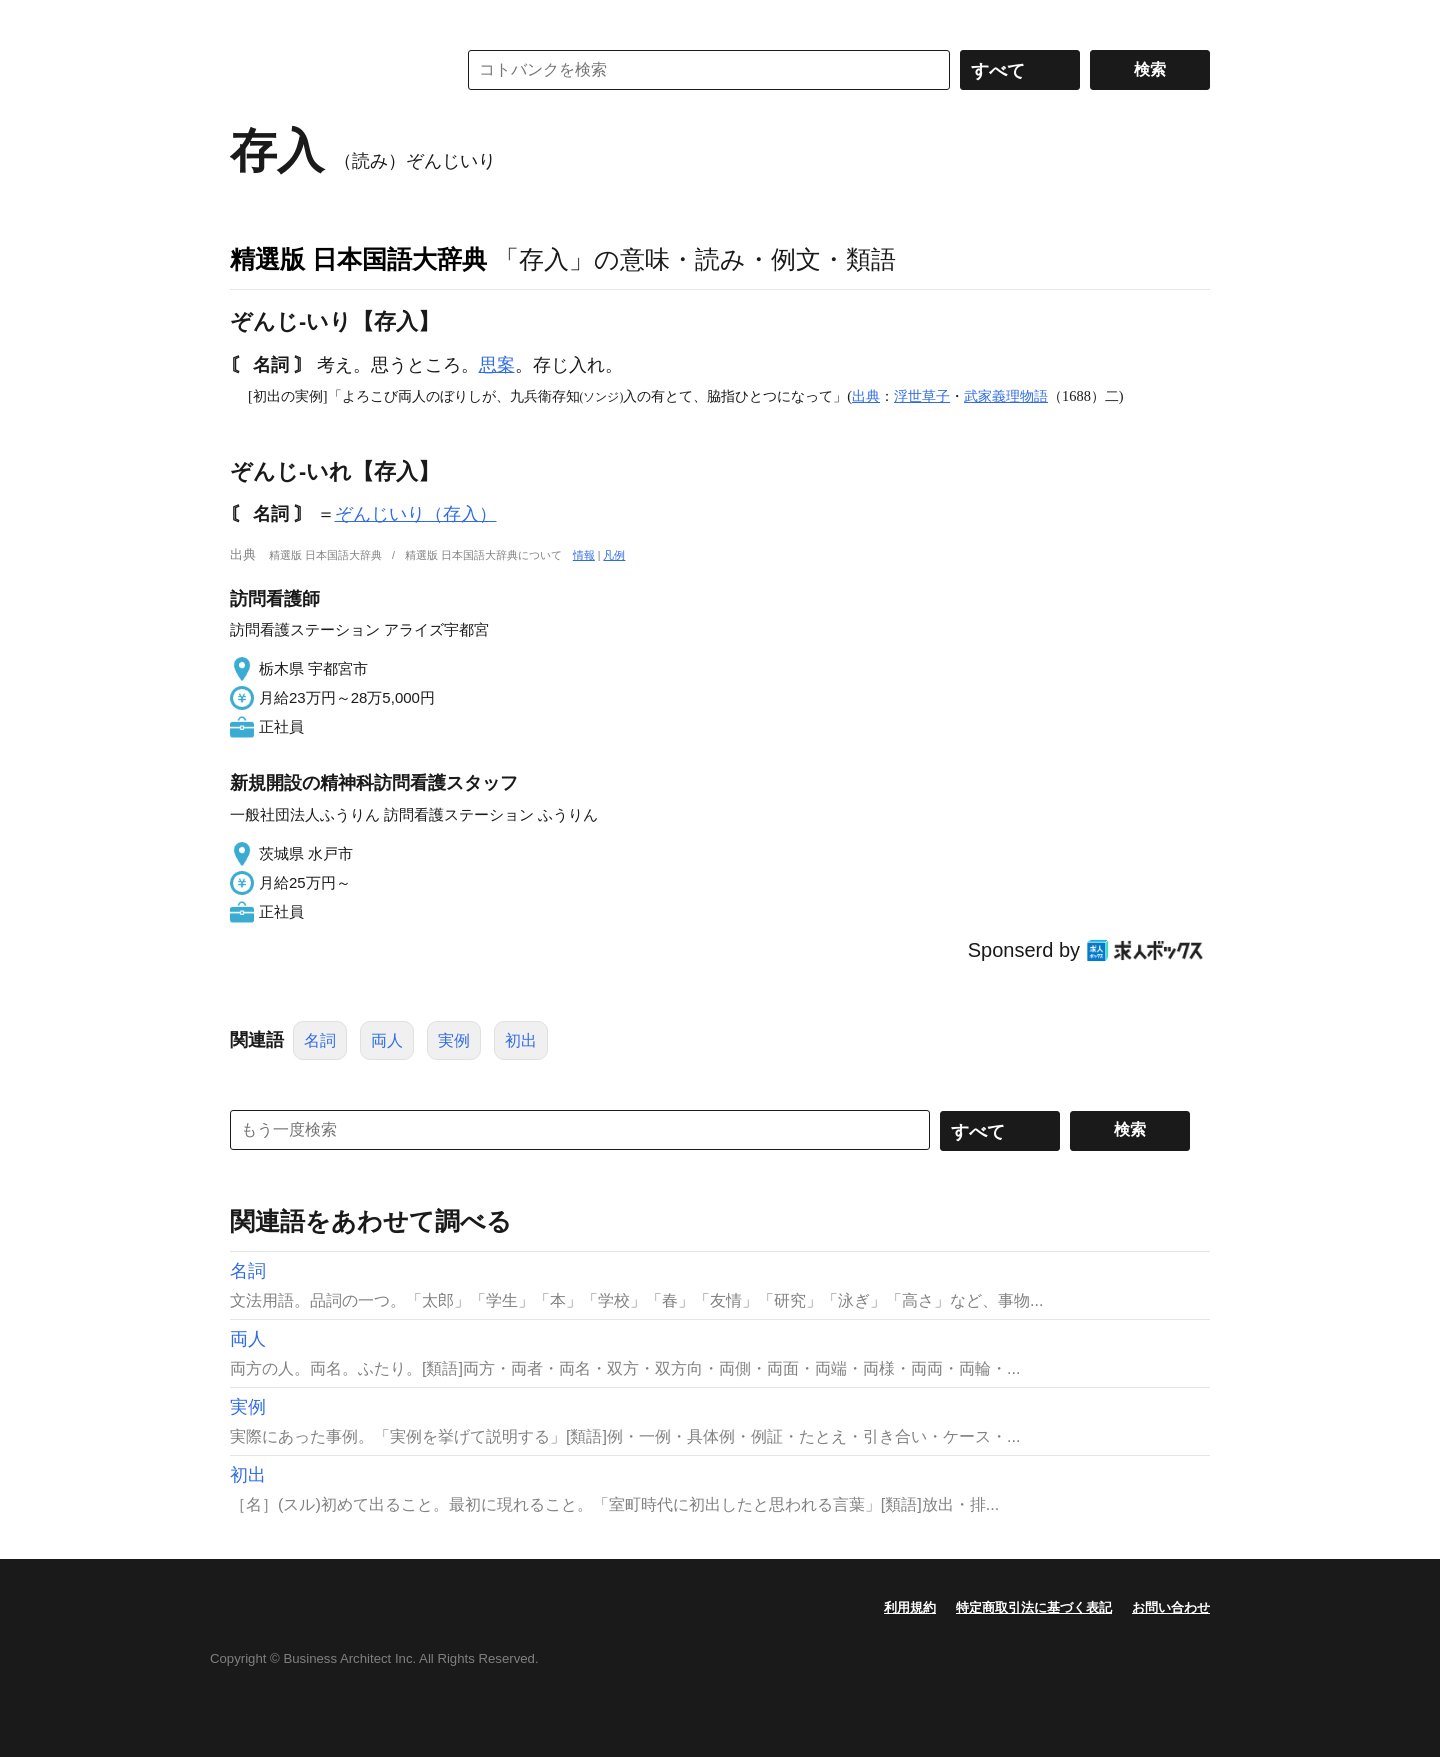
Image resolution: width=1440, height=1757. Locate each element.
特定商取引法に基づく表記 (1034, 1607)
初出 (521, 1040)
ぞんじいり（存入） (416, 514)
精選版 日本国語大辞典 (358, 259)
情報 (584, 555)
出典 (866, 396)
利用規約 (910, 1607)
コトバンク (329, 70)
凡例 (614, 555)
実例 (454, 1040)
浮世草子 (922, 396)
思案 (497, 365)
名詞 (320, 1040)
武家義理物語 (1006, 396)
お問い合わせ (1171, 1607)
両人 (387, 1040)
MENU (250, 20)
